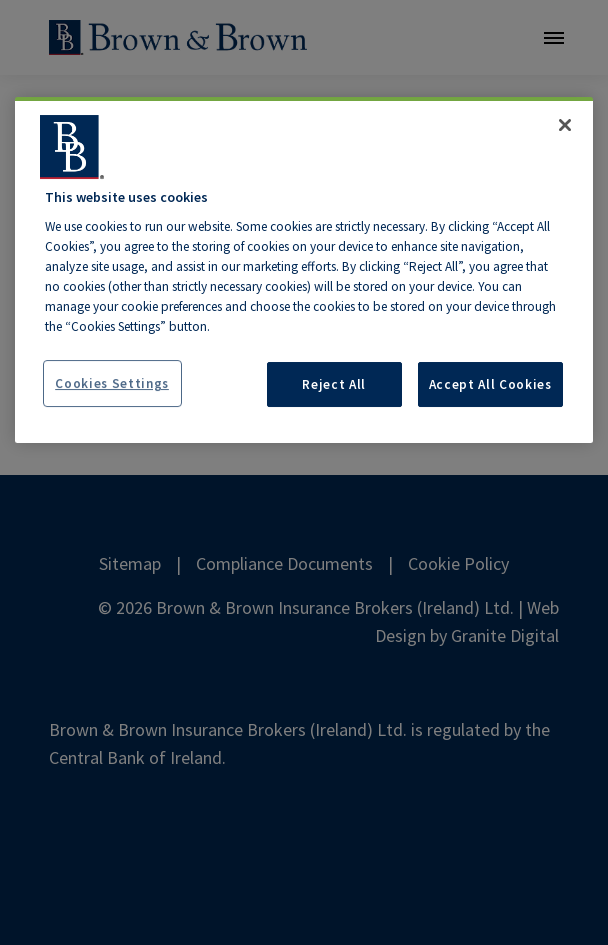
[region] (304, 270)
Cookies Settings (112, 383)
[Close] (565, 125)
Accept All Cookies (490, 384)
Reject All (334, 384)
